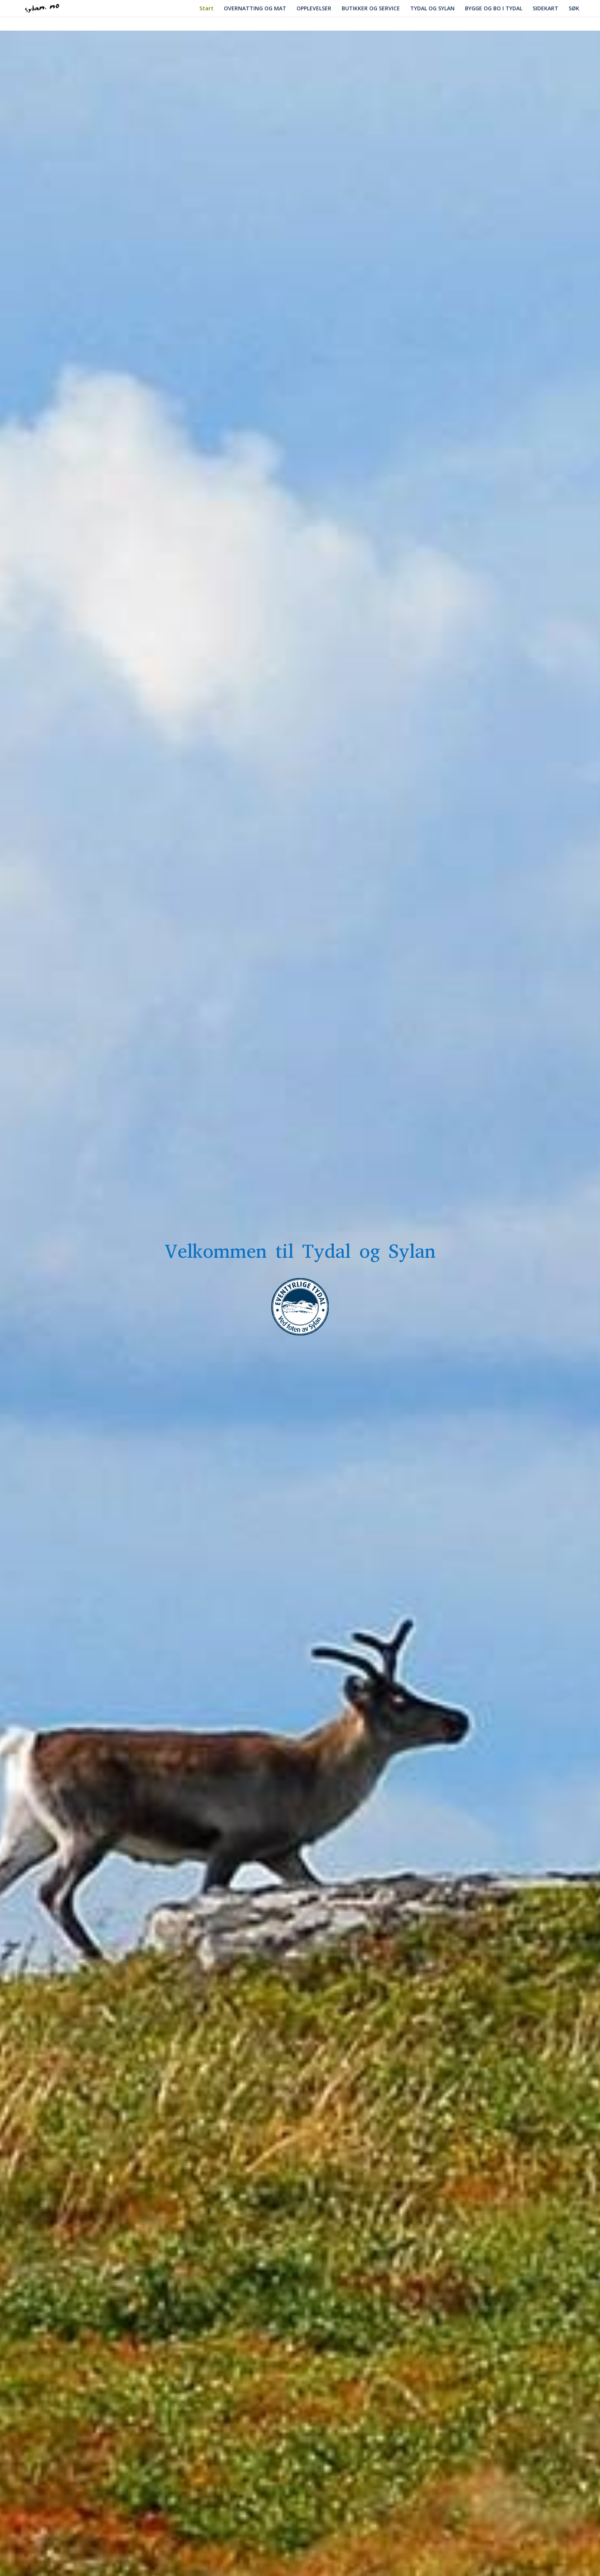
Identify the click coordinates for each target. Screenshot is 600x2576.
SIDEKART (545, 11)
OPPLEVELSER (314, 11)
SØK (574, 9)
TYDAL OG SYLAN (432, 11)
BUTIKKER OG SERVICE (371, 11)
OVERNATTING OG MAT (255, 11)
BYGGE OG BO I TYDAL (493, 9)
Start (206, 9)
